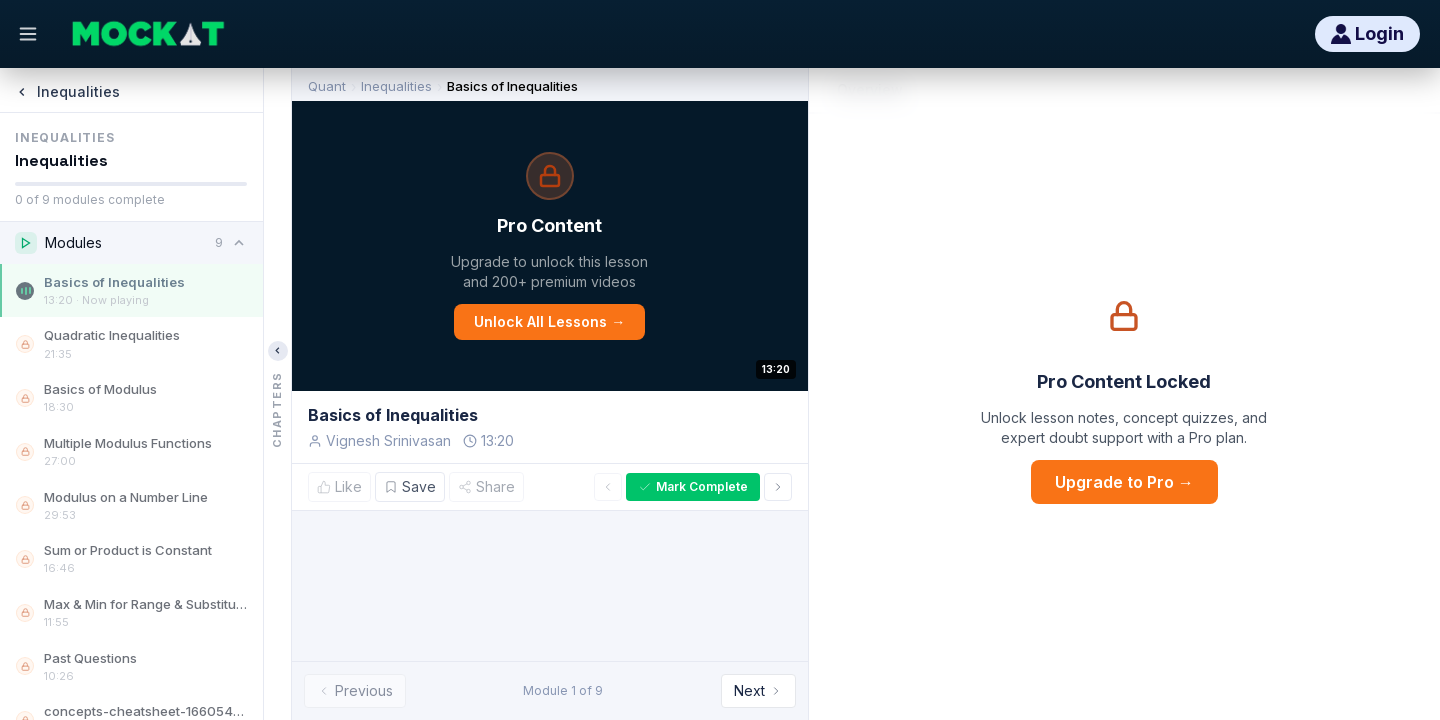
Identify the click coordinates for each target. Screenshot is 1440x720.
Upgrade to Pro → (1124, 482)
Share (486, 486)
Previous (355, 690)
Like (339, 486)
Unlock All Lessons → (549, 321)
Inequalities (396, 86)
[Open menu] (28, 34)
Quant (327, 86)
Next (758, 690)
